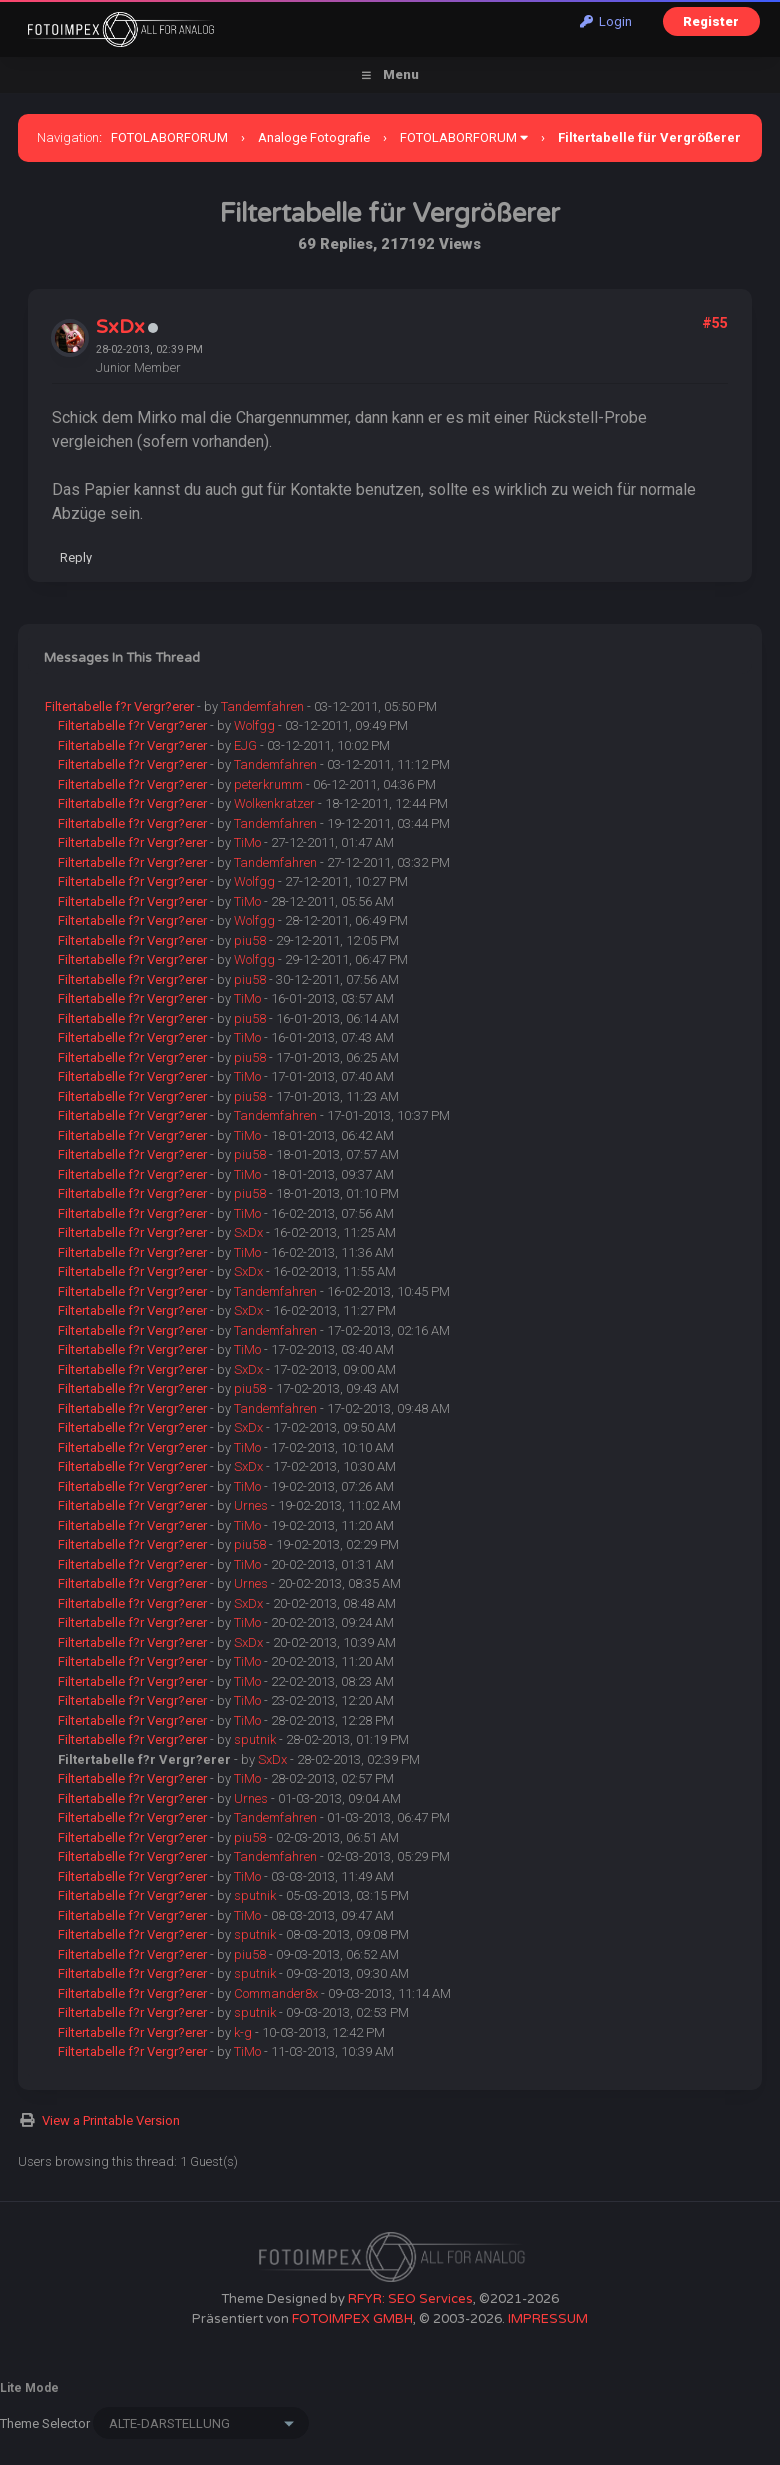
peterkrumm (268, 784)
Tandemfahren (262, 706)
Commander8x (276, 1993)
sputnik (255, 1739)
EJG (245, 745)
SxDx (120, 327)
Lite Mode (29, 2388)
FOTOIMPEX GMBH (352, 2319)
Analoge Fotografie (314, 137)
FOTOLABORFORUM (169, 137)
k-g (243, 2032)
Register (711, 21)
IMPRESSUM (548, 2319)
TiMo (247, 842)
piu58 (250, 940)
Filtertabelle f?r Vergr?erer (119, 706)
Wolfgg (254, 725)
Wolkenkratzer (274, 803)
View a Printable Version (111, 2120)
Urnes (251, 1505)
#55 (715, 323)
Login (606, 21)
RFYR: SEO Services (410, 2299)
